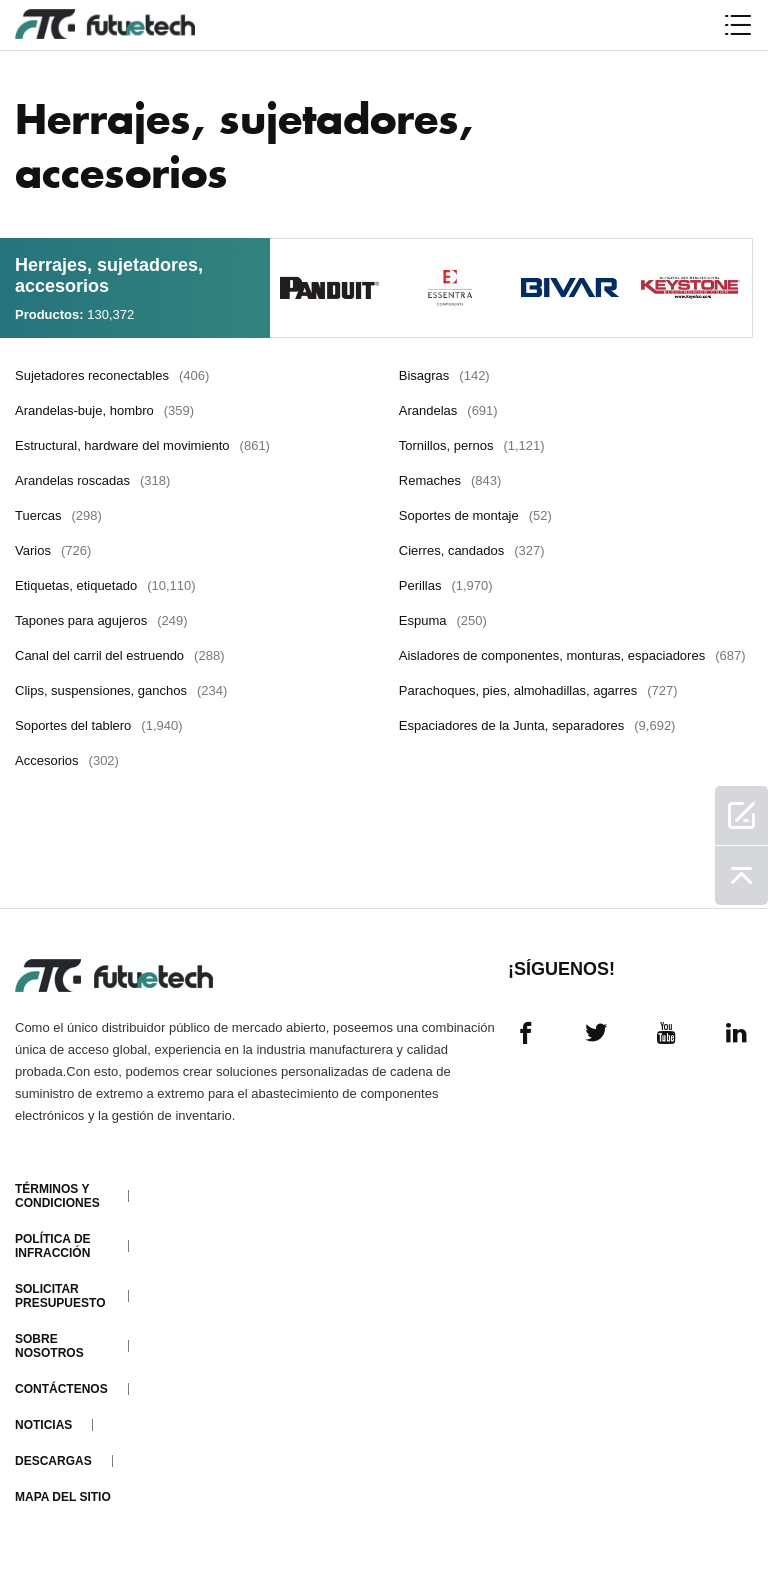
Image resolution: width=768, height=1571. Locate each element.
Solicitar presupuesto (60, 1296)
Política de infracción (53, 1246)
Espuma (443, 620)
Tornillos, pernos (472, 445)
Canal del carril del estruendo (119, 655)
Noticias (43, 1425)
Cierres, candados (472, 550)
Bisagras (444, 375)
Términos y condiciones (57, 1196)
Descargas (53, 1461)
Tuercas (58, 515)
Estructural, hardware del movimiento (142, 445)
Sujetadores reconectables (112, 375)
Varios (53, 550)
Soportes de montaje (475, 515)
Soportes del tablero (99, 725)
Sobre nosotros (49, 1346)
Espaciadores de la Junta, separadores (537, 725)
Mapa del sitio (63, 1497)
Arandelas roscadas (92, 480)
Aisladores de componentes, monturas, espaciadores (572, 655)
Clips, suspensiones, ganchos (121, 690)
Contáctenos (61, 1389)
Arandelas (448, 410)
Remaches (450, 480)
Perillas (446, 585)
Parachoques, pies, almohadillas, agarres (538, 690)
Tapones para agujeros (101, 620)
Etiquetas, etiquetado (105, 585)
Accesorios (67, 760)
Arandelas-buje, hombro (104, 410)
